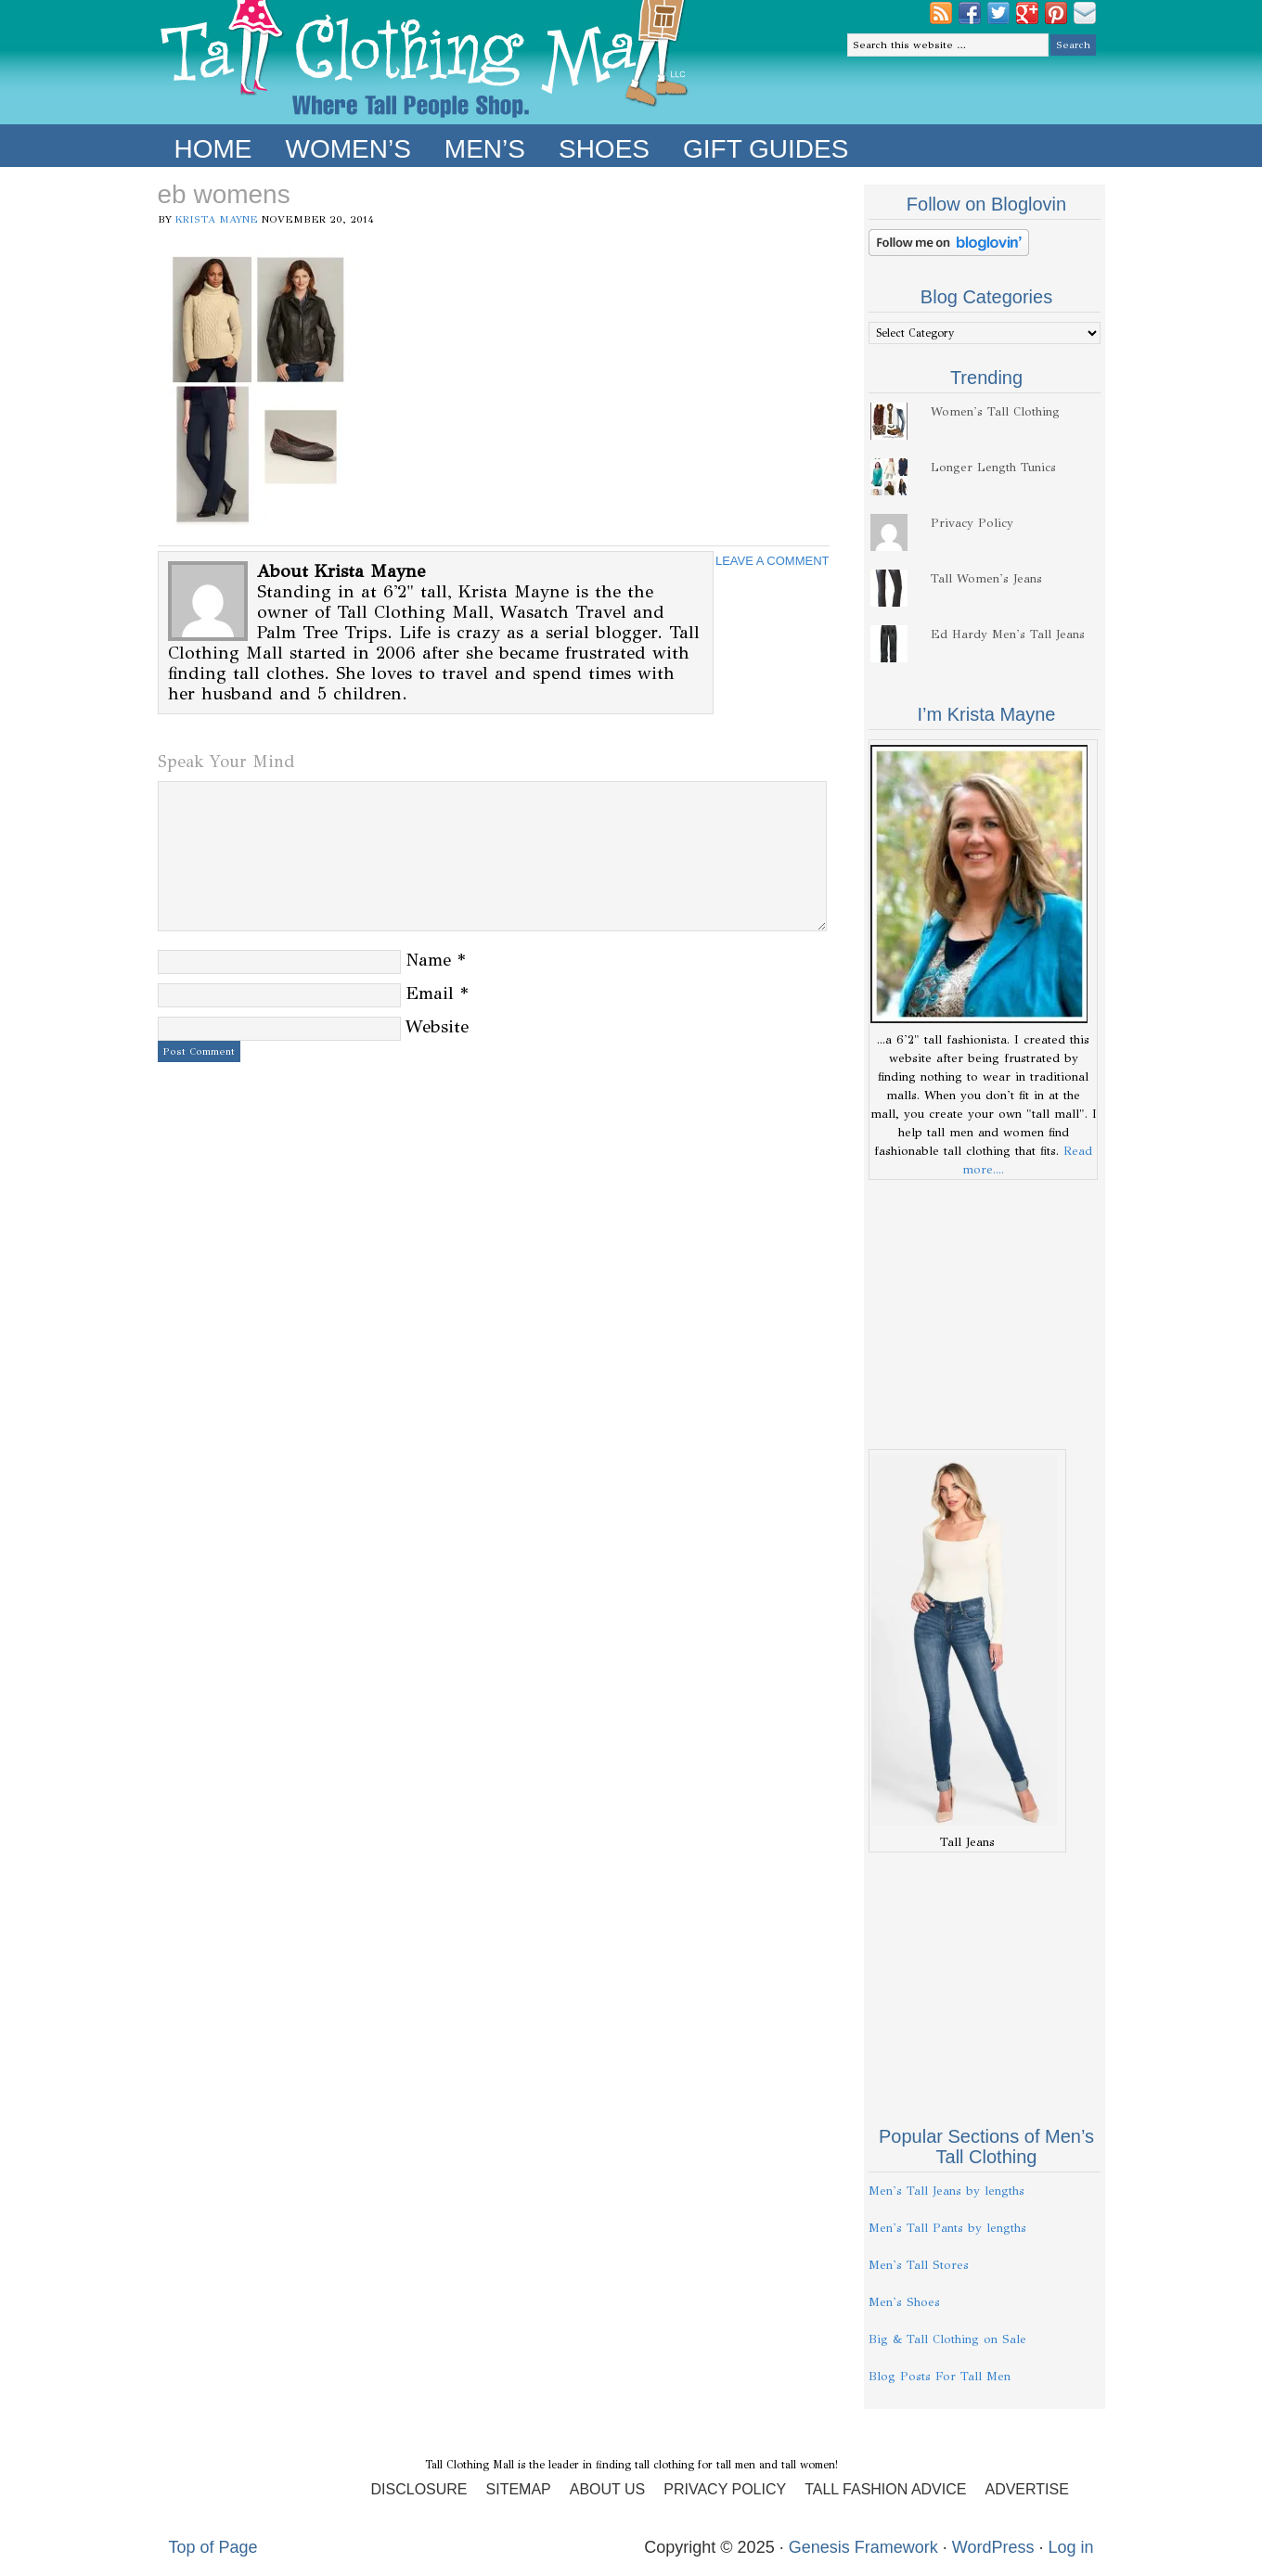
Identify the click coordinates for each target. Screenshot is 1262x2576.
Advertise (1026, 2489)
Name (428, 959)
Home (213, 149)
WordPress (993, 2547)
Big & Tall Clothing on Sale (947, 2339)
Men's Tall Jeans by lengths (946, 2191)
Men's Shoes (904, 2302)
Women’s (348, 149)
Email (430, 993)
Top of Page (213, 2547)
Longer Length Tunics (993, 467)
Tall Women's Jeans (986, 578)
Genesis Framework (863, 2547)
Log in (1070, 2547)
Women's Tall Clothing (995, 411)
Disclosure (419, 2489)
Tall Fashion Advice (885, 2489)
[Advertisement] (985, 1314)
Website (437, 1026)
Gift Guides (765, 149)
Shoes (604, 149)
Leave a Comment (772, 561)
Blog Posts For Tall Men (940, 2376)
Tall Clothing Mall (424, 62)
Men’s (484, 149)
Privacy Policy (972, 523)
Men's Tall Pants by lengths (947, 2228)
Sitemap (518, 2489)
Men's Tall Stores (919, 2265)
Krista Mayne (216, 219)
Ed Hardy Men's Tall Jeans (1008, 634)
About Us (608, 2489)
